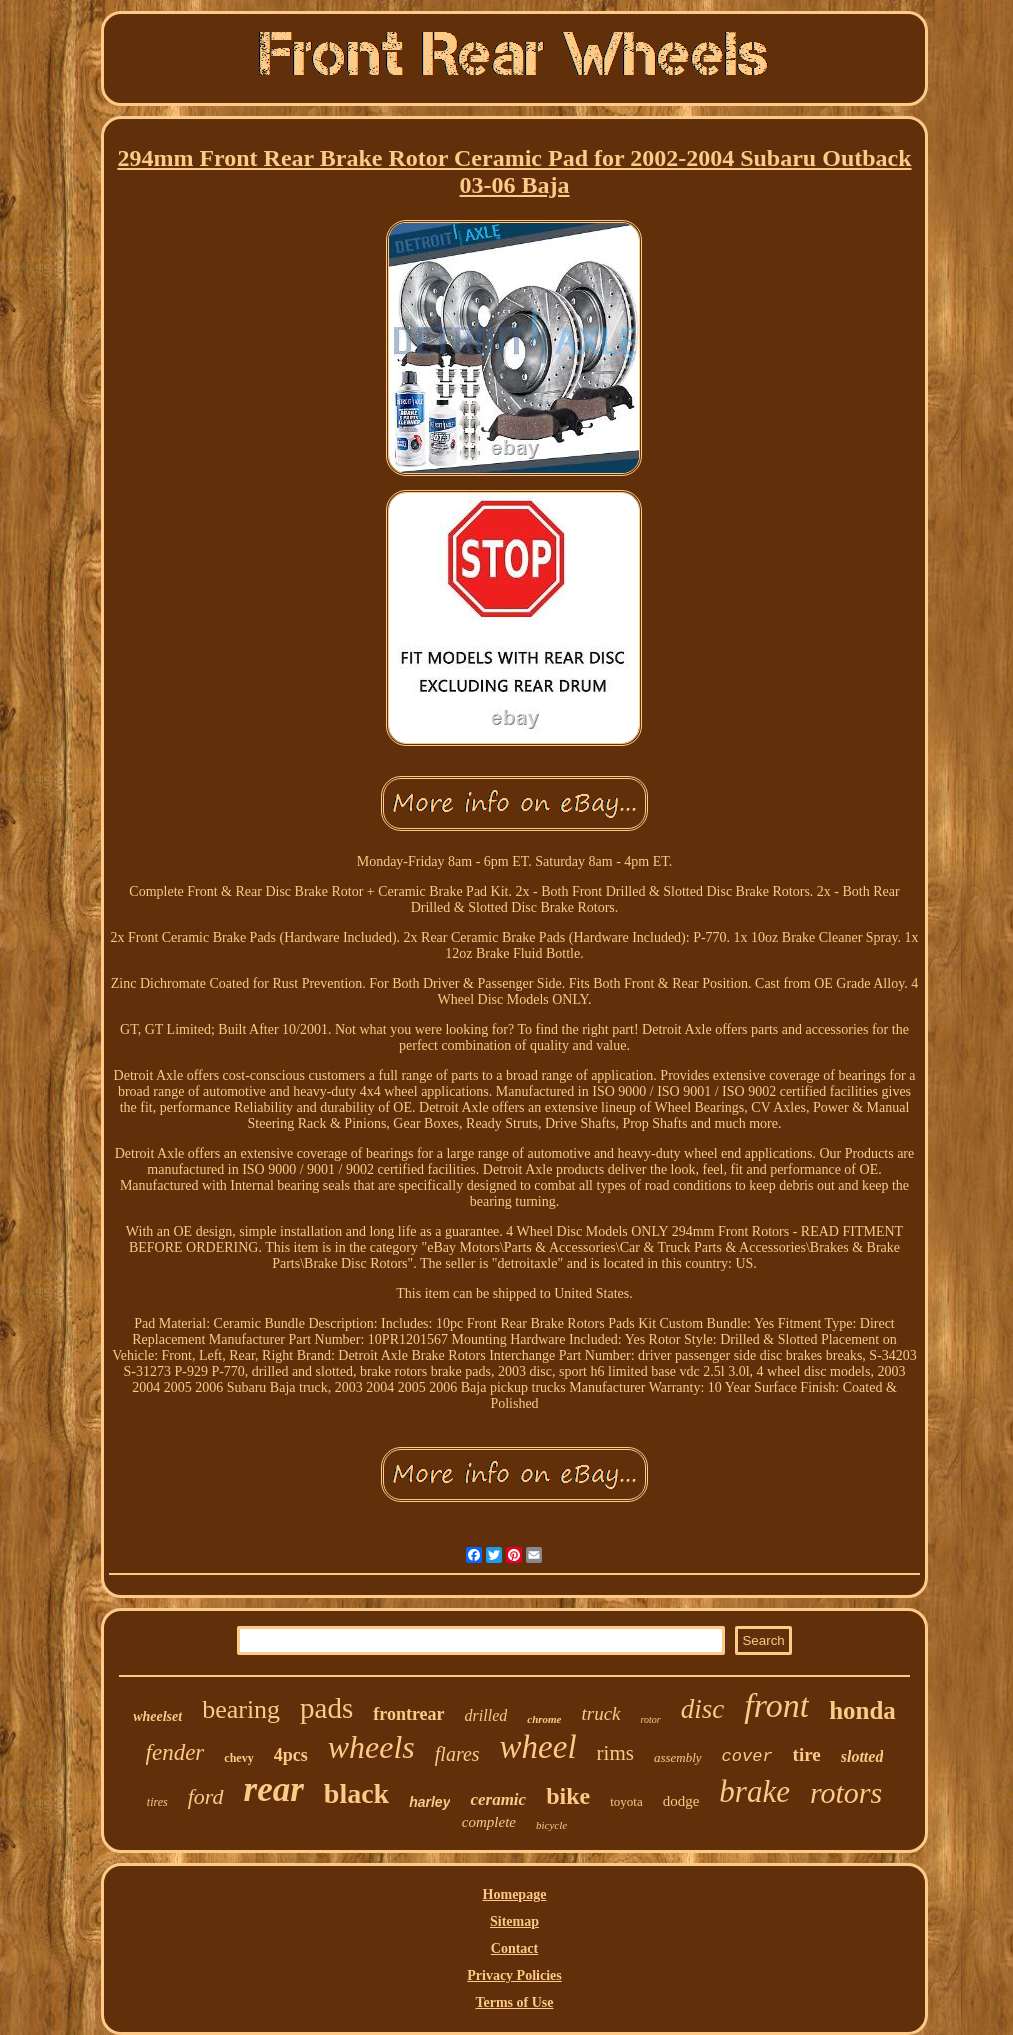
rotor (651, 1719)
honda (862, 1710)
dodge (681, 1801)
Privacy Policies (514, 1975)
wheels (371, 1747)
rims (615, 1753)
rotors (846, 1792)
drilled (486, 1715)
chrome (544, 1719)
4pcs (291, 1755)
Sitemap (514, 1921)
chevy (238, 1758)
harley (429, 1802)
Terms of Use (514, 2002)
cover (747, 1756)
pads (326, 1708)
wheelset (157, 1716)
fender (175, 1752)
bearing (241, 1709)
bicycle (551, 1825)
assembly (678, 1757)
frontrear (408, 1714)
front (776, 1705)
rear (274, 1789)
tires (157, 1802)
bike (568, 1796)
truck (601, 1713)
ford (206, 1796)
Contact (514, 1948)
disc (703, 1709)
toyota (626, 1801)
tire (807, 1754)
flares (457, 1754)
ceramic (498, 1799)
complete (489, 1822)
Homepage (515, 1894)
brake (754, 1791)
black (356, 1793)
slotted (862, 1756)
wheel (538, 1747)
